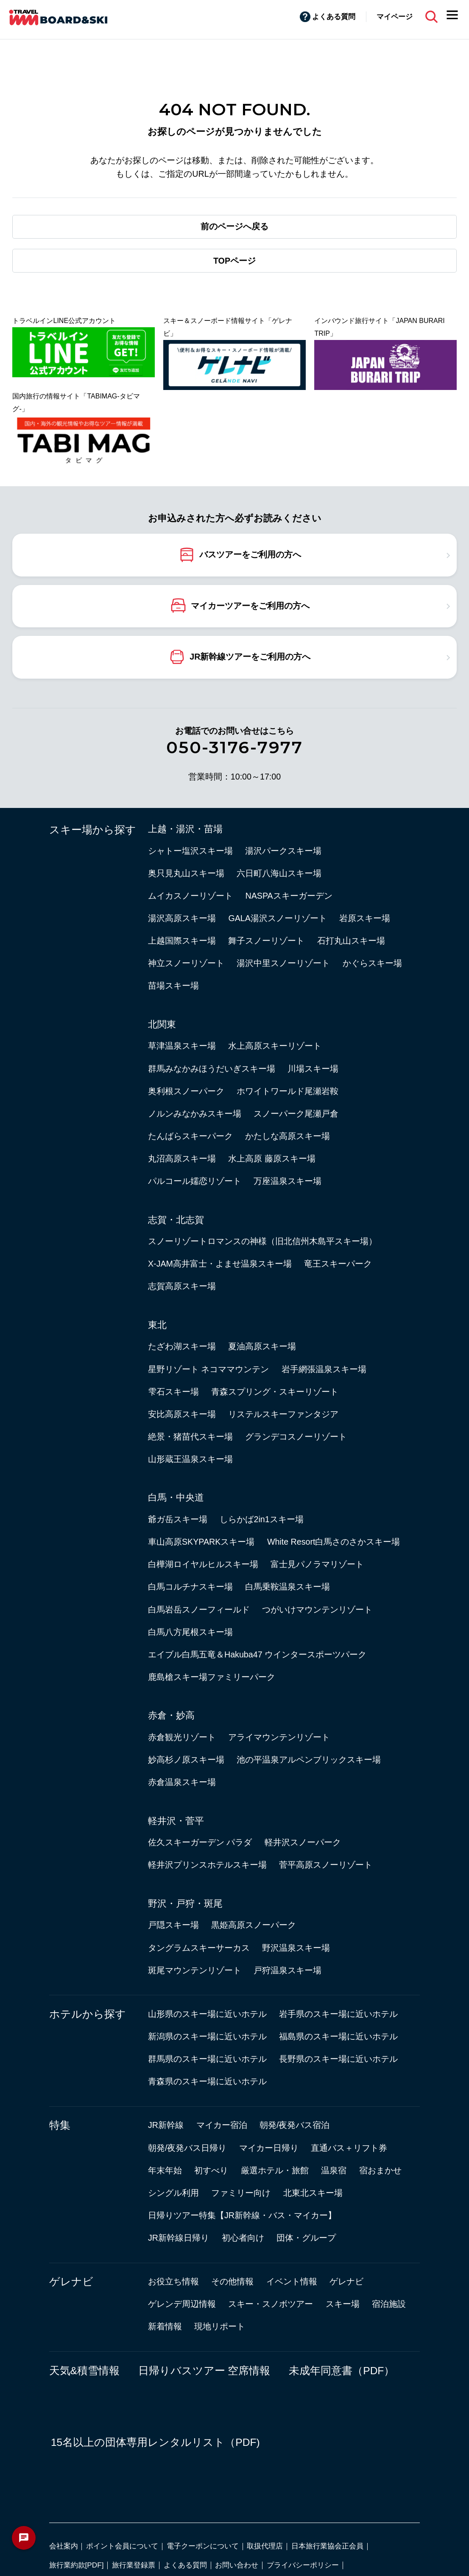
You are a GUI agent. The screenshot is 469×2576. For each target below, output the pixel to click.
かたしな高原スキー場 (287, 1136)
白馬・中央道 (176, 1497)
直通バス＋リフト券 (349, 2148)
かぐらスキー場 (372, 963)
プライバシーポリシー (303, 2565)
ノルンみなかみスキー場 (194, 1113)
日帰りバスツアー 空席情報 (204, 2370)
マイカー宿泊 (221, 2125)
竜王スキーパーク (338, 1263)
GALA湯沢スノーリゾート (277, 918)
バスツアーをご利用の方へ (250, 554)
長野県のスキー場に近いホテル (338, 2059)
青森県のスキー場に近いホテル (207, 2081)
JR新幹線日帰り (178, 2237)
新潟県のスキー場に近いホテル (207, 2036)
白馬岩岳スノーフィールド (199, 1609)
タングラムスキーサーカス (199, 1947)
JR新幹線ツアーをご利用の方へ (250, 656)
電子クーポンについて (203, 2546)
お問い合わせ (236, 2565)
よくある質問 (333, 16)
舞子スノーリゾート (266, 940)
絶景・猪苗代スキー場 (190, 1436)
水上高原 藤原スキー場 (271, 1158)
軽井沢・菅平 (176, 1821)
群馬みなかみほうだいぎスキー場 (211, 1068)
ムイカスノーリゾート (190, 895)
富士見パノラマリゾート (317, 1564)
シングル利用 (173, 2192)
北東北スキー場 (313, 2192)
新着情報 (165, 2326)
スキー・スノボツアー (270, 2304)
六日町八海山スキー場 (279, 873)
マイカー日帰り (269, 2148)
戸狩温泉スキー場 (287, 1970)
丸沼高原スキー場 (182, 1158)
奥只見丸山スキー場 (186, 873)
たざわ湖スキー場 (182, 1346)
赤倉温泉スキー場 (182, 1782)
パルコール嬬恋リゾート (194, 1181)
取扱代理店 (265, 2546)
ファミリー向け (241, 2192)
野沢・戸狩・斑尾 (185, 1903)
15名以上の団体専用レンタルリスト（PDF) (155, 2442)
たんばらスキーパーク (190, 1136)
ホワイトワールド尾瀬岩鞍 (287, 1091)
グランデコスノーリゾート (296, 1436)
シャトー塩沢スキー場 (190, 850)
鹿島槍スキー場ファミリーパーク (211, 1677)
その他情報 (232, 2281)
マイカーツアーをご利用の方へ (250, 605)
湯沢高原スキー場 (182, 918)
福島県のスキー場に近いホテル (338, 2036)
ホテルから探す (87, 2014)
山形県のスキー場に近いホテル (207, 2014)
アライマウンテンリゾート (279, 1737)
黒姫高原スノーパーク (253, 1925)
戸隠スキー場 (173, 1925)
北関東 (162, 1024)
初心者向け (243, 2237)
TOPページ (234, 260)
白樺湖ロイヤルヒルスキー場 (203, 1564)
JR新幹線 (166, 2125)
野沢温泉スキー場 (296, 1947)
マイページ (395, 16)
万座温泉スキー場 (287, 1181)
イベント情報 (291, 2281)
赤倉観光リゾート (182, 1737)
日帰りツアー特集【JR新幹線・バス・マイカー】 (242, 2215)
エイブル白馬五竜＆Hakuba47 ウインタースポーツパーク (257, 1654)
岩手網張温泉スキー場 (324, 1369)
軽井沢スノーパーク (303, 1842)
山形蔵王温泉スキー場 (190, 1459)
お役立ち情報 (173, 2281)
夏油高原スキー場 (262, 1346)
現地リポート (219, 2326)
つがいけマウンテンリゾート (317, 1609)
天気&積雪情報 (84, 2370)
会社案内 (63, 2546)
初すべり (211, 2170)
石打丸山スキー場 (351, 940)
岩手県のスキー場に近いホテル (338, 2014)
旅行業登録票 (133, 2565)
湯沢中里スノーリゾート (283, 963)
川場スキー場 (313, 1068)
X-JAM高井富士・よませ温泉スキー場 (220, 1263)
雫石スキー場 (173, 1391)
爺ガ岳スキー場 (177, 1519)
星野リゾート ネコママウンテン (208, 1369)
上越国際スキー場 (182, 940)
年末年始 (165, 2170)
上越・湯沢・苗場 (185, 829)
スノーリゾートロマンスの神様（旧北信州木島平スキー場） (262, 1241)
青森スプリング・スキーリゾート (274, 1391)
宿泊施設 (389, 2304)
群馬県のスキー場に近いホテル (207, 2059)
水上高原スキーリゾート (274, 1045)
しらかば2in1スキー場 (261, 1519)
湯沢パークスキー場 (283, 850)
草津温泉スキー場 (182, 1045)
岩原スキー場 (364, 918)
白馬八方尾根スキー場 (190, 1632)
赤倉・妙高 (171, 1715)
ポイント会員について (122, 2546)
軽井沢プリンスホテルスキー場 (207, 1864)
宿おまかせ (380, 2170)
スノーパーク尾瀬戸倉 (296, 1113)
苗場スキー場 (173, 985)
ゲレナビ (71, 2281)
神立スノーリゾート (186, 963)
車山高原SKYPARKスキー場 (201, 1541)
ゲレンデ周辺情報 (182, 2304)
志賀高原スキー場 (182, 1286)
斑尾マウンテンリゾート (194, 1970)
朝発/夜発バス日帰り (187, 2148)
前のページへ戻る (234, 226)
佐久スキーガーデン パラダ (200, 1842)
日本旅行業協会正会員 (327, 2546)
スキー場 (343, 2304)
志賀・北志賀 (176, 1219)
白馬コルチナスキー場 (190, 1586)
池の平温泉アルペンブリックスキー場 (309, 1759)
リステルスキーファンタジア (283, 1414)
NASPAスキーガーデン (288, 895)
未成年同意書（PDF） (341, 2370)
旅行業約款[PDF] (76, 2565)
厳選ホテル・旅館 (275, 2170)
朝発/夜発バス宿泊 (294, 2125)
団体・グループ (306, 2237)
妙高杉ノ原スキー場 (186, 1759)
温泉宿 (333, 2170)
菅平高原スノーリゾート (325, 1864)
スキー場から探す (92, 829)
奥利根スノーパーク (186, 1091)
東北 (157, 1325)
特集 (59, 2125)
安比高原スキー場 (182, 1414)
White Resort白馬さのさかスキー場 (333, 1541)
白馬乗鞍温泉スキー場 (287, 1586)
